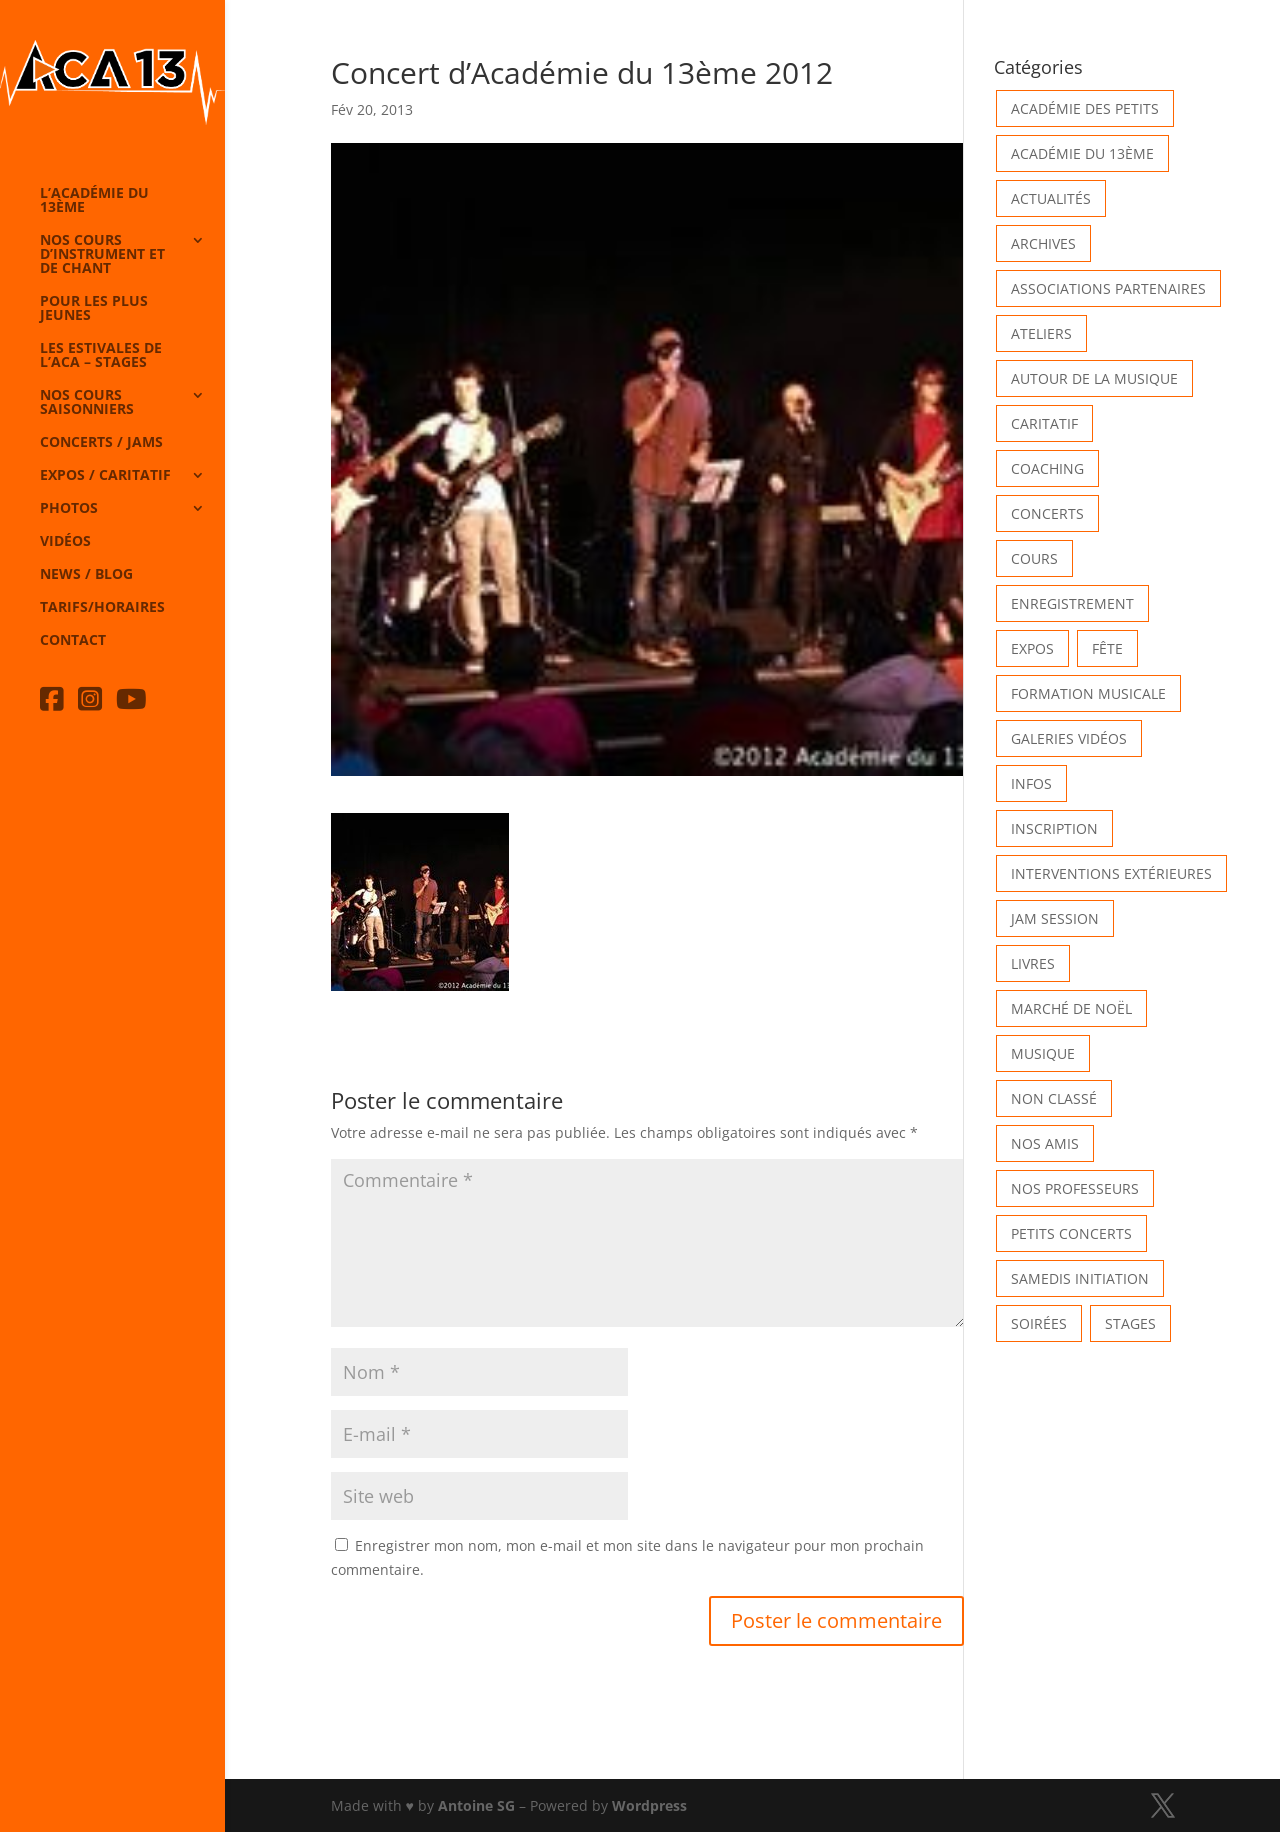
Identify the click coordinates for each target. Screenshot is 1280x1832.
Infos (1031, 783)
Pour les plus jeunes (94, 309)
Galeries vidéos (1069, 738)
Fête (1107, 648)
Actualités (1051, 198)
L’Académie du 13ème (94, 201)
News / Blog (86, 575)
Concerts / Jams (101, 443)
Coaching (1047, 468)
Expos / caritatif (105, 476)
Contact (73, 641)
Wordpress (649, 1805)
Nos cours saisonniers (87, 403)
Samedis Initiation (1080, 1278)
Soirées (1039, 1323)
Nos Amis (1045, 1143)
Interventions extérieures (1111, 873)
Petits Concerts (1071, 1233)
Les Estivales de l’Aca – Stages (101, 356)
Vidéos (65, 542)
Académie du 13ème (1082, 153)
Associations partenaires (1108, 288)
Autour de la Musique (1094, 378)
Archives (1043, 243)
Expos (1032, 648)
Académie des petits (1085, 108)
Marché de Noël (1071, 1008)
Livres (1033, 963)
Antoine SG (476, 1805)
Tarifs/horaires (102, 608)
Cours (1034, 558)
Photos (69, 509)
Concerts (1047, 513)
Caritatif (1044, 423)
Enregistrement (1072, 603)
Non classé (1054, 1098)
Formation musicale (1088, 693)
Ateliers (1041, 333)
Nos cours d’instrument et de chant (102, 255)
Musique (1043, 1053)
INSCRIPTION (1054, 828)
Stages (1130, 1323)
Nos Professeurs (1075, 1188)
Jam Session (1055, 918)
